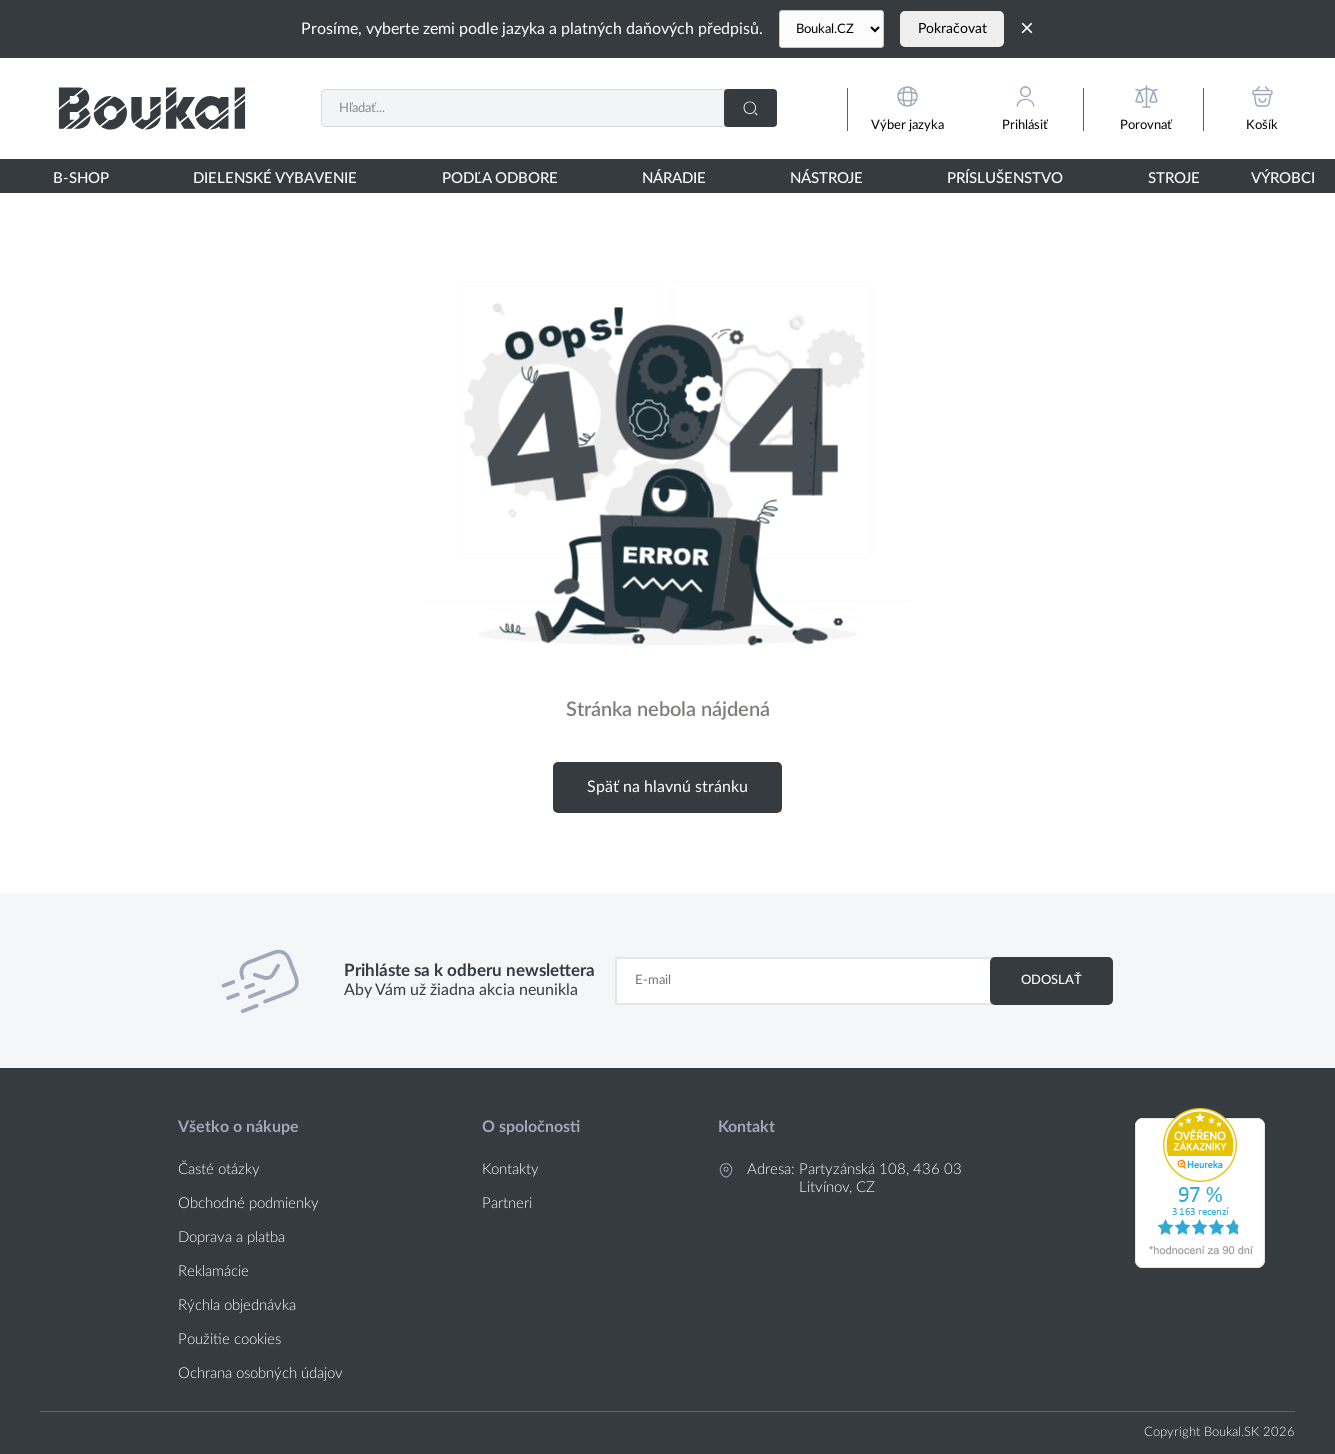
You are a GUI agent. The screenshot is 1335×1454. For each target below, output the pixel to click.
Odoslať (1051, 980)
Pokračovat (952, 29)
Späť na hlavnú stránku (667, 787)
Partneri (507, 1203)
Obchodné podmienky (248, 1203)
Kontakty (510, 1169)
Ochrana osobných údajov (260, 1373)
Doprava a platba (231, 1237)
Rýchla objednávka (237, 1305)
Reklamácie (213, 1271)
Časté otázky (219, 1169)
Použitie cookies (229, 1339)
